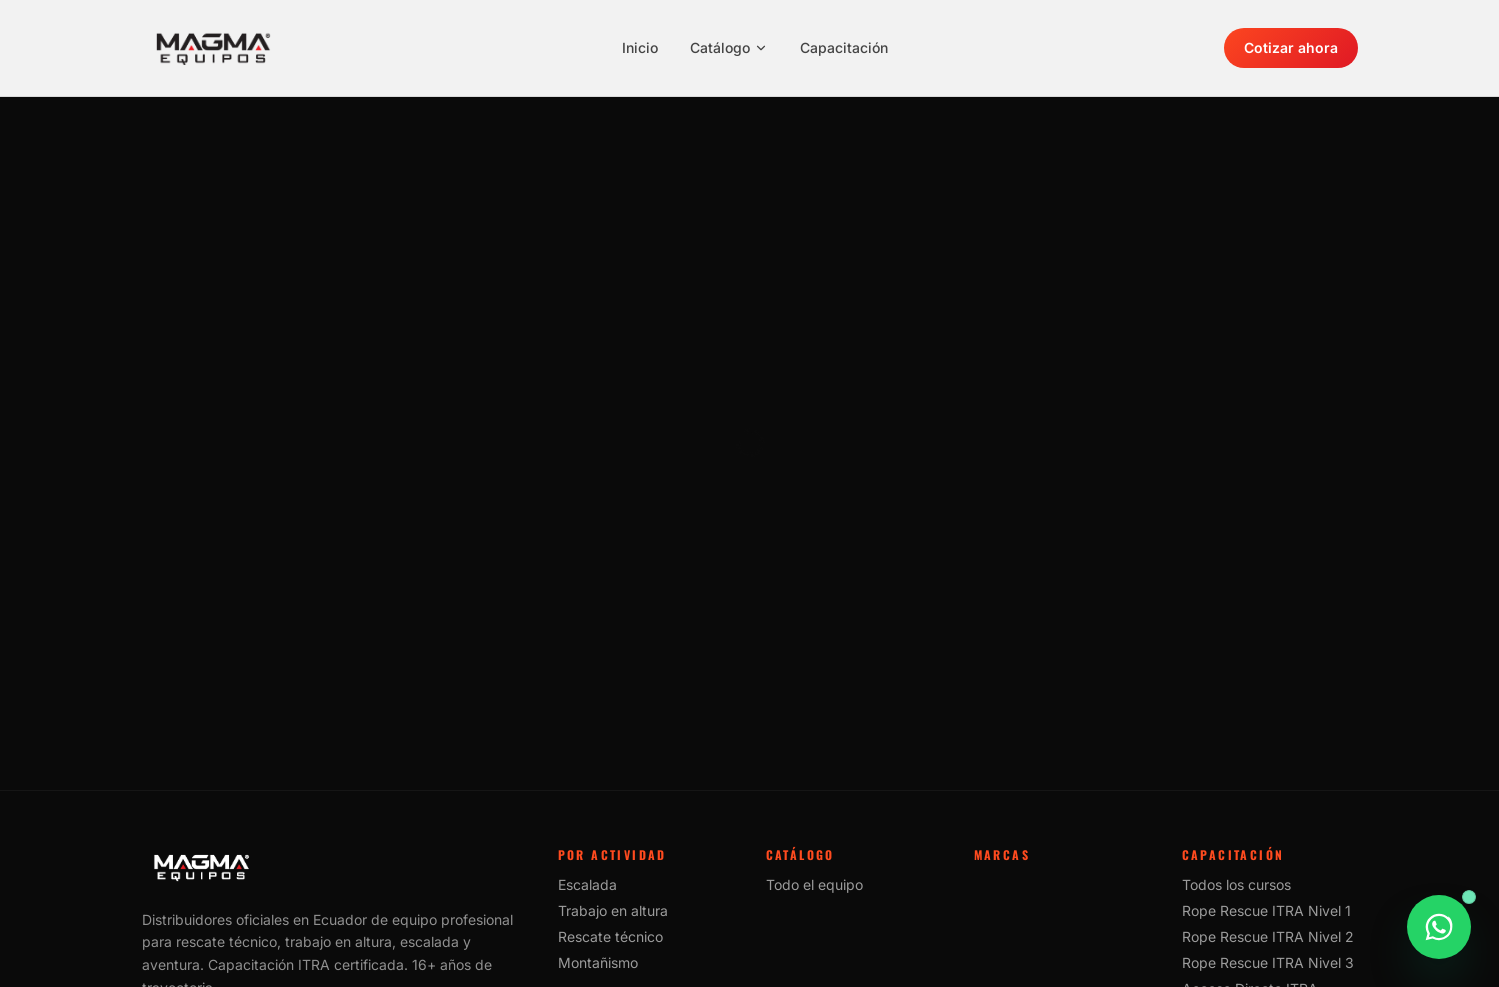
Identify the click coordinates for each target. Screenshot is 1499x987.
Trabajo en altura (613, 910)
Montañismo (598, 962)
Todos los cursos (1236, 884)
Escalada (587, 884)
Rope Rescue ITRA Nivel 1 (1266, 910)
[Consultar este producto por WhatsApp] (1439, 938)
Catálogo (729, 47)
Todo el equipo (814, 884)
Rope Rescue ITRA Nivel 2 (1268, 936)
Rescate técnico (610, 936)
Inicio (640, 47)
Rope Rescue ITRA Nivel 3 (1268, 962)
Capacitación (844, 47)
